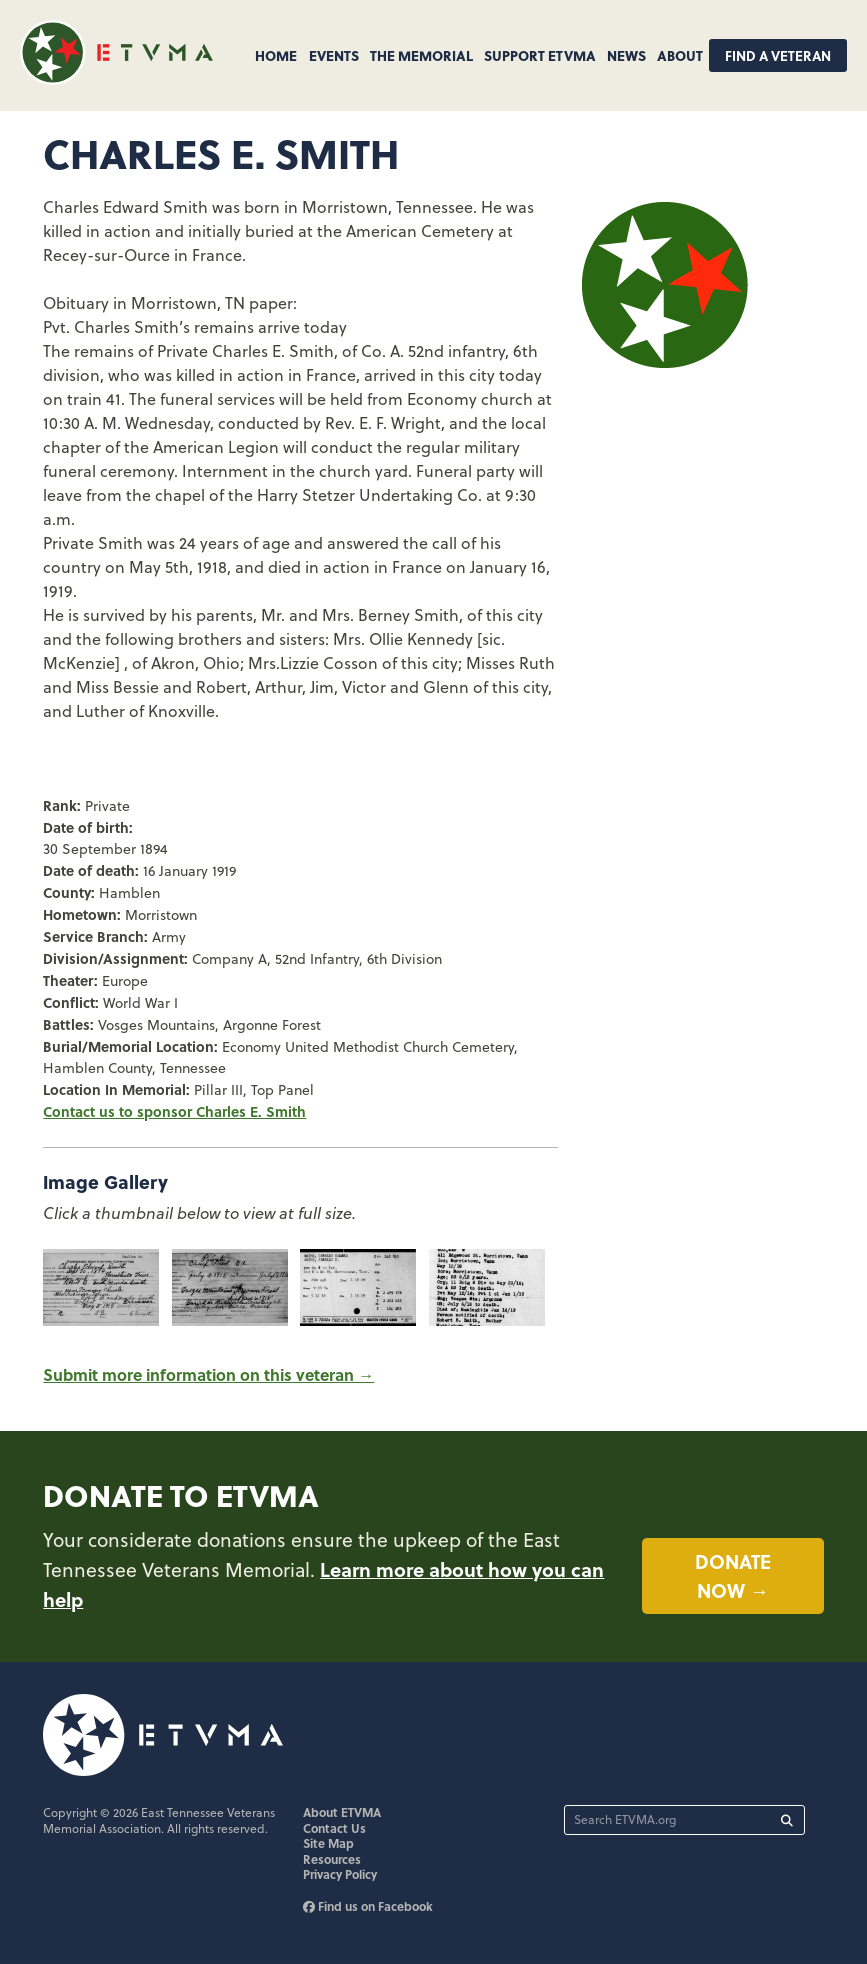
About (680, 55)
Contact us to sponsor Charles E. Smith (174, 1111)
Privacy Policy (340, 1874)
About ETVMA (342, 1812)
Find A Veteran (778, 55)
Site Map (328, 1843)
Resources (332, 1859)
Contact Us (334, 1828)
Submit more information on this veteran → (208, 1374)
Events (334, 55)
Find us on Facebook (368, 1906)
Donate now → (733, 1575)
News (626, 55)
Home (276, 55)
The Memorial (421, 55)
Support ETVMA (540, 55)
